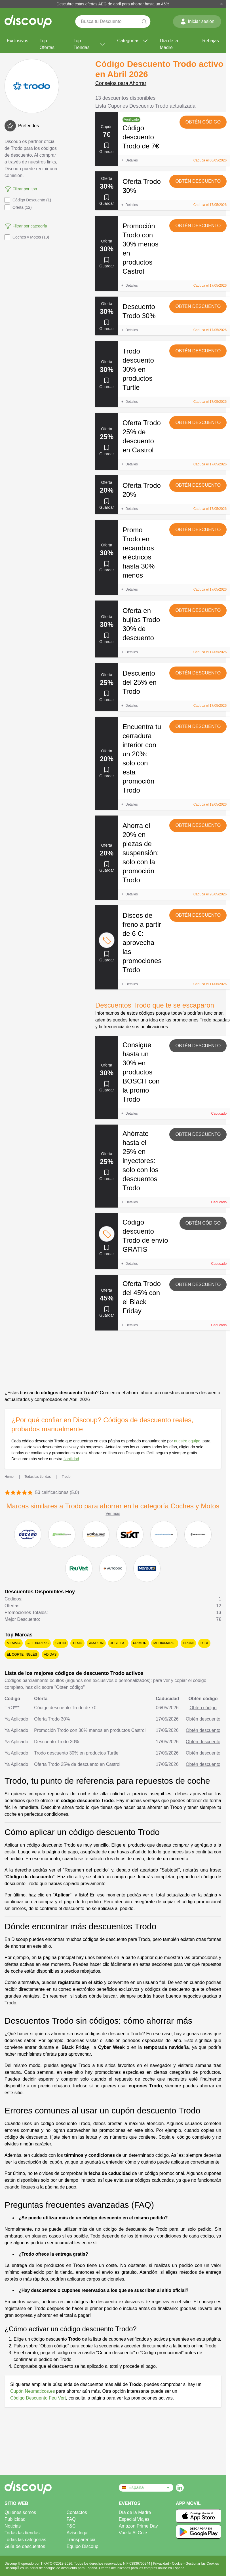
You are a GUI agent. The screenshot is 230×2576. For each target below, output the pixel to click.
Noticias (13, 2526)
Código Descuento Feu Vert (38, 2398)
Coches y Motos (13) (27, 237)
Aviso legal (77, 2532)
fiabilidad (71, 1459)
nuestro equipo (187, 1441)
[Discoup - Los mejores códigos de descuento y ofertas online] (28, 21)
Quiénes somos (20, 2512)
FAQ (71, 2519)
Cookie (177, 2564)
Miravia (13, 1643)
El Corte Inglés (22, 1655)
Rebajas (210, 40)
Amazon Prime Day (138, 2526)
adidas (50, 1655)
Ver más (112, 1513)
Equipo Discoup (82, 2546)
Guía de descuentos (25, 2546)
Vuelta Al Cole (133, 2532)
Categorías (132, 40)
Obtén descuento (198, 181)
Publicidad (15, 2519)
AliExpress (37, 1643)
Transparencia (81, 2539)
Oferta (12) (18, 207)
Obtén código (203, 122)
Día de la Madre (169, 44)
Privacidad (161, 2564)
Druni (188, 1643)
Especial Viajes (134, 2519)
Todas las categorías (25, 2539)
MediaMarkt (164, 1643)
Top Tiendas (89, 44)
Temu (77, 1643)
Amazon (96, 1643)
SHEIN (60, 1643)
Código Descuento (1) (28, 200)
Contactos (77, 2512)
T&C (71, 2526)
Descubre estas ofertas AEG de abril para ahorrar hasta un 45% (113, 4)
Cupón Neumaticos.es (32, 2391)
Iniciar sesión (197, 21)
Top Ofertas (47, 44)
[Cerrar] (221, 4)
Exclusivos (17, 40)
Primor (140, 1643)
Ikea (204, 1643)
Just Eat (118, 1643)
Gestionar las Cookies (202, 2564)
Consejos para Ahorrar (120, 83)
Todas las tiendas (22, 2532)
